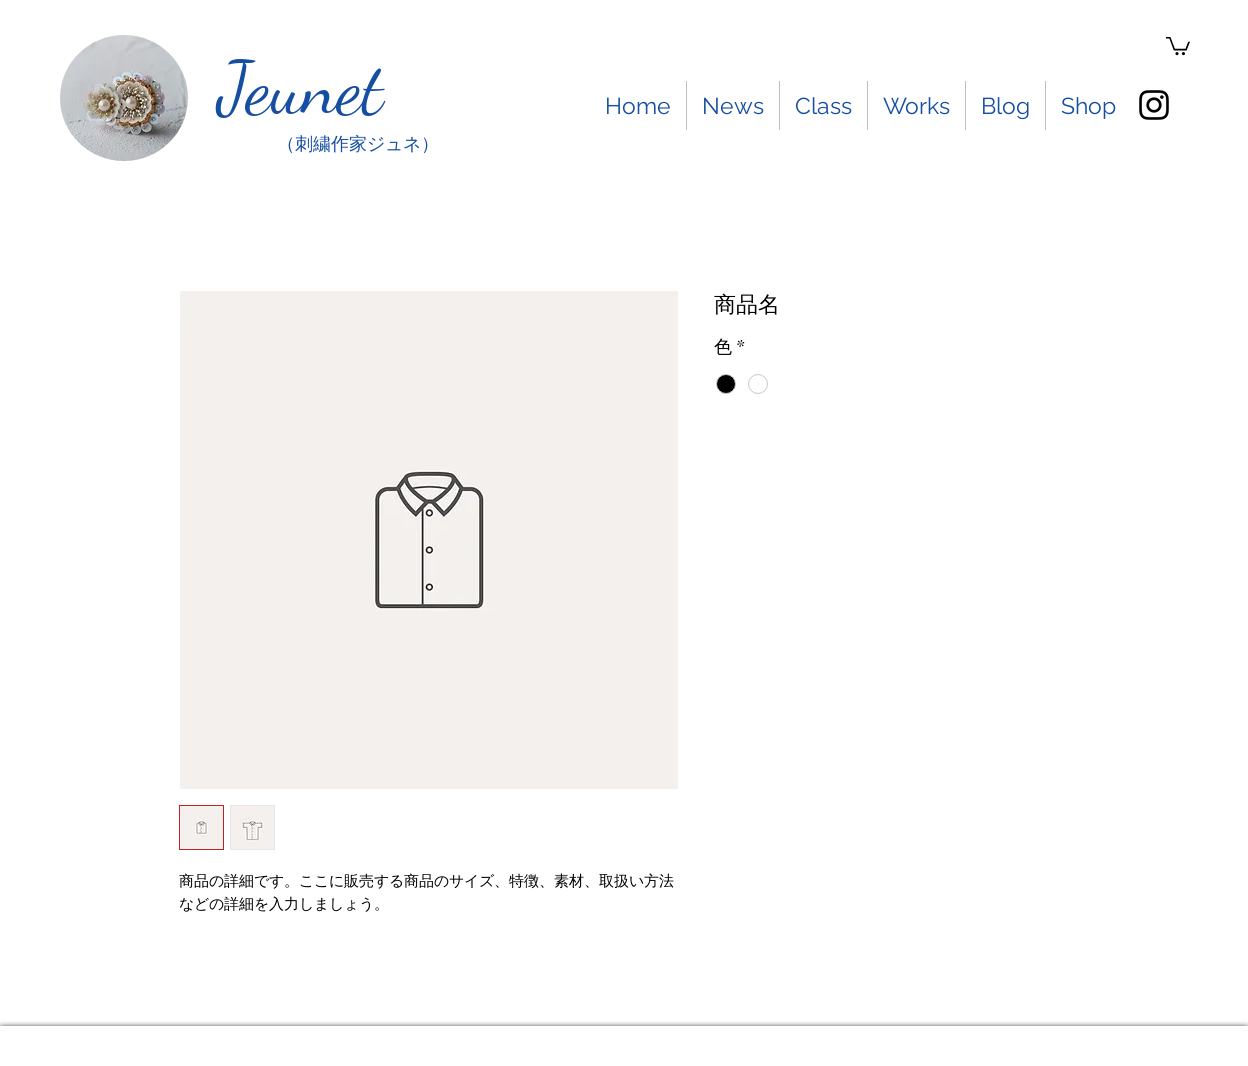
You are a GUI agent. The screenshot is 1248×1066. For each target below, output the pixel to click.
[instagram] (1154, 105)
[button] (1178, 45)
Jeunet (300, 88)
